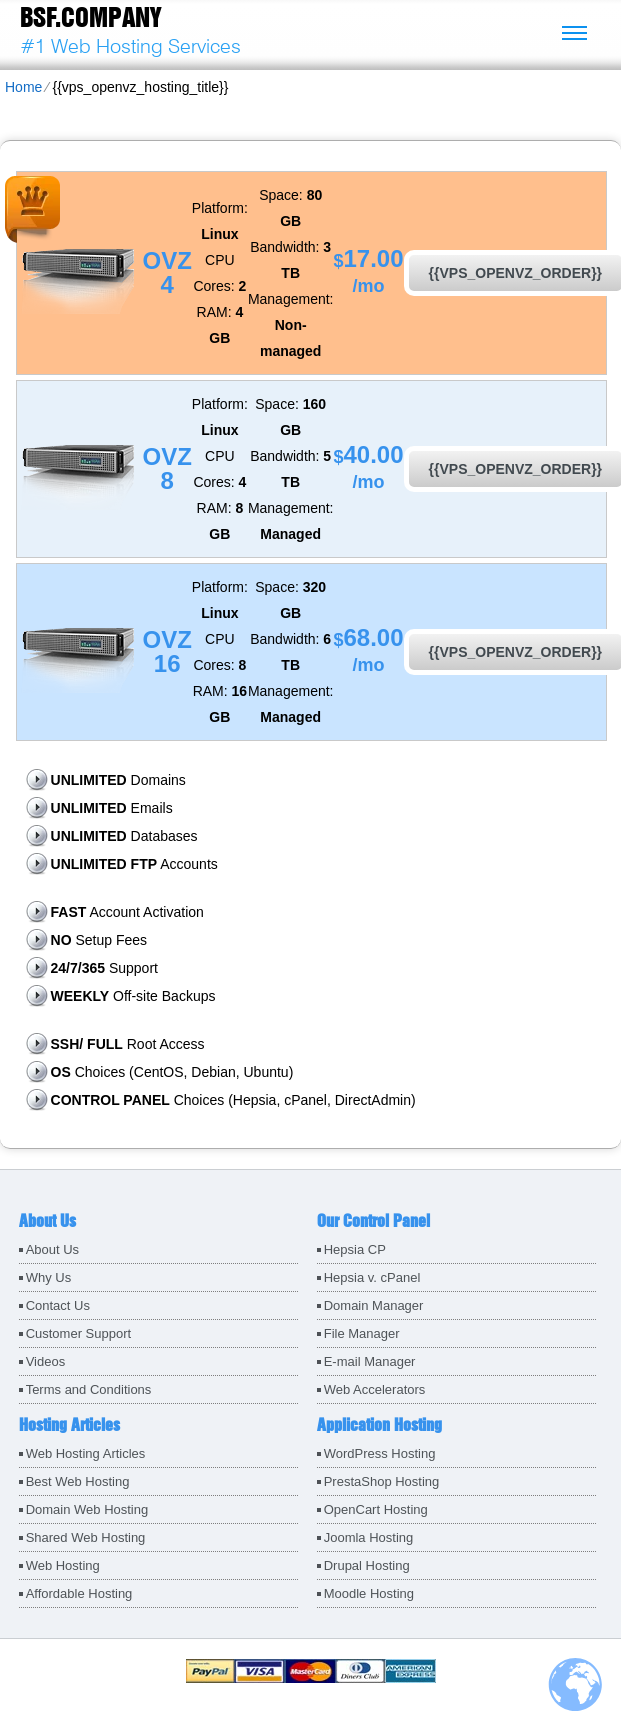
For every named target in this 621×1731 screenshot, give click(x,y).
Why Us (49, 1277)
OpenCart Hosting (376, 1509)
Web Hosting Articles (86, 1453)
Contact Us (58, 1305)
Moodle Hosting (369, 1593)
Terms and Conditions (89, 1389)
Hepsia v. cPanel (372, 1277)
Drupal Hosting (367, 1565)
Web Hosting (63, 1565)
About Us (52, 1249)
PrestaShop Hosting (382, 1481)
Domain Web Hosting (87, 1509)
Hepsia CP (355, 1249)
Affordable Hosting (79, 1593)
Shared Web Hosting (86, 1537)
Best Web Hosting (78, 1481)
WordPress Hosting (380, 1453)
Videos (46, 1361)
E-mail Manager (370, 1361)
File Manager (362, 1333)
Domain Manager (374, 1305)
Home (23, 87)
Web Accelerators (375, 1389)
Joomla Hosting (369, 1537)
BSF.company (90, 17)
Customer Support (79, 1333)
